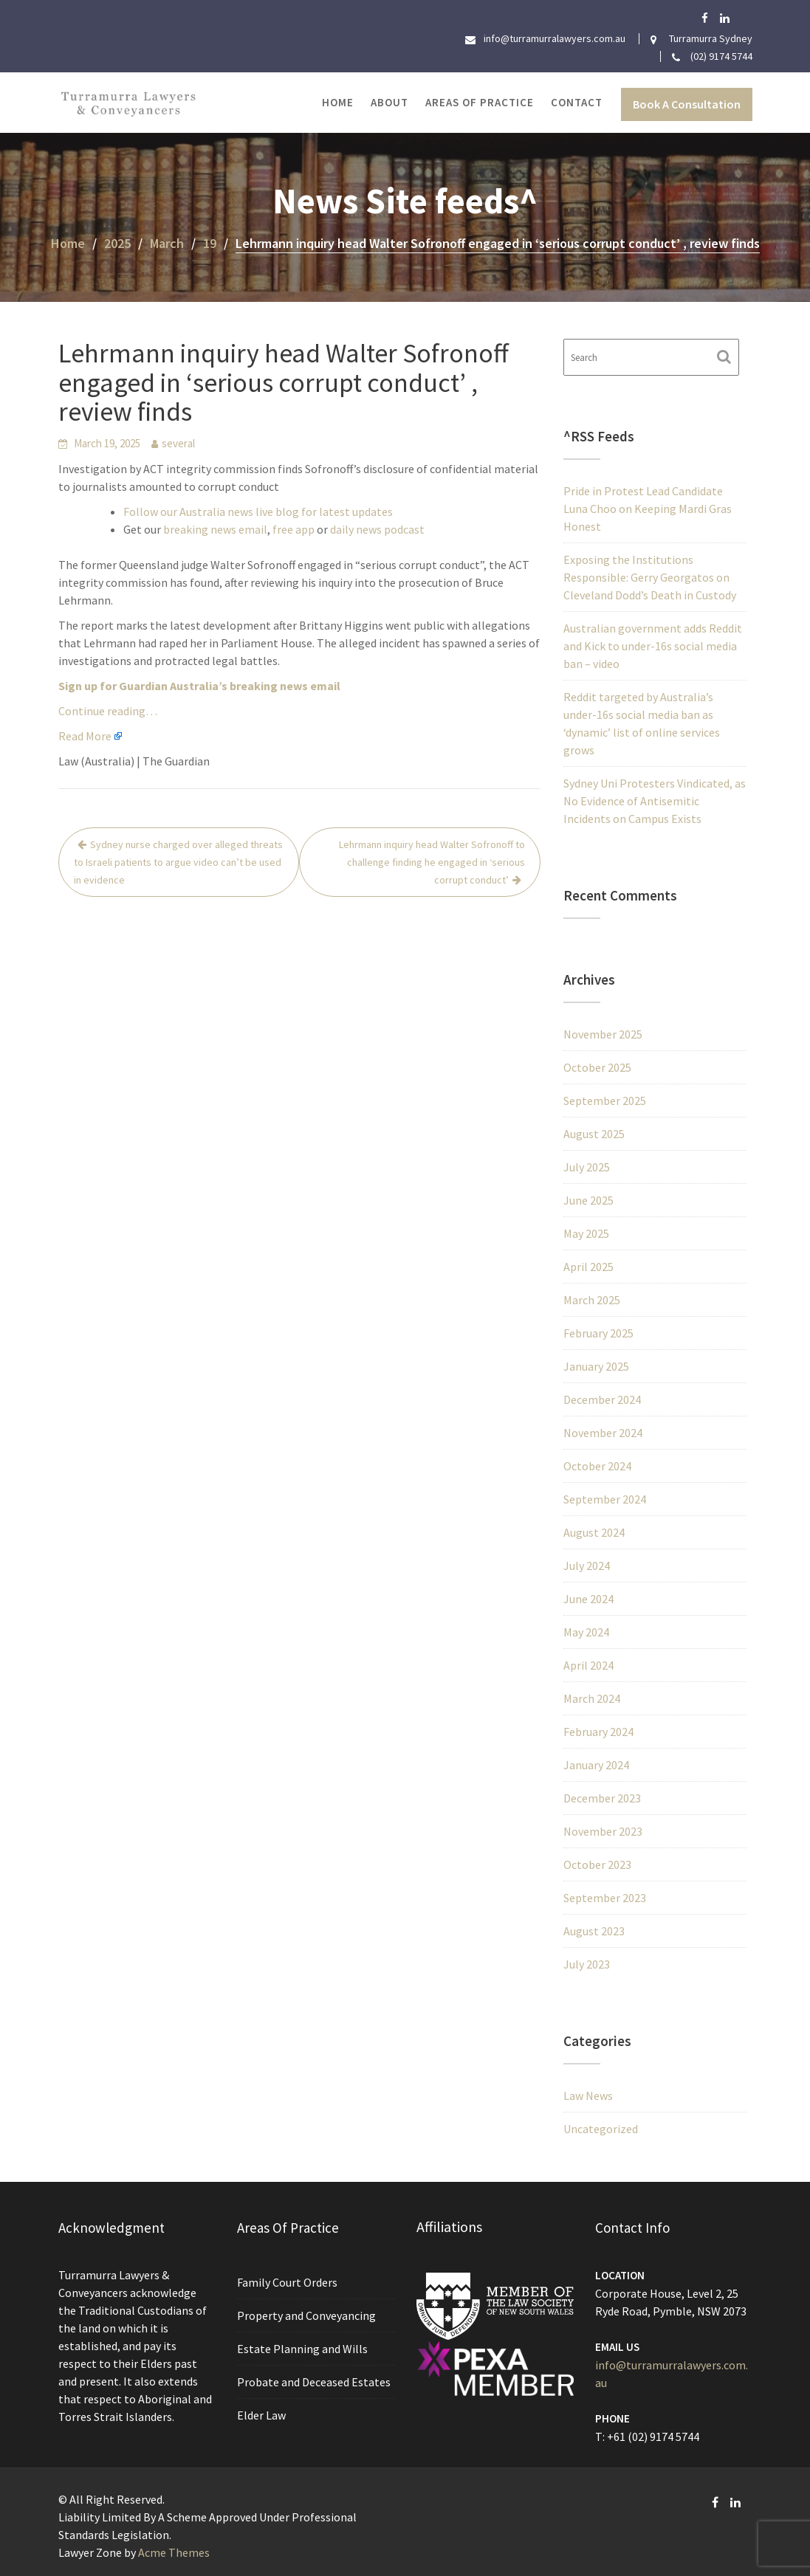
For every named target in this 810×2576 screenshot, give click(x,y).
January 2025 (596, 1366)
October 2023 (597, 1864)
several (178, 443)
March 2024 (591, 1698)
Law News (588, 2095)
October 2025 (597, 1067)
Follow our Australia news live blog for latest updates (258, 511)
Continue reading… (107, 710)
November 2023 (602, 1831)
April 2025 (588, 1266)
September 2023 (604, 1897)
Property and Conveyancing (306, 2315)
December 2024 (602, 1399)
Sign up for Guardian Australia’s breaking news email (199, 685)
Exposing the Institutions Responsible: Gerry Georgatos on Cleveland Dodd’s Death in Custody (649, 577)
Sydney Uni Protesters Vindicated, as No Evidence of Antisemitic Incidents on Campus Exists (654, 801)
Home (338, 102)
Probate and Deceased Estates (313, 2381)
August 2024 (594, 1532)
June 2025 (588, 1200)
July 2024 (586, 1565)
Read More (84, 736)
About (389, 102)
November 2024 (602, 1432)
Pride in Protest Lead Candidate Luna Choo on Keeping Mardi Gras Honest (647, 508)
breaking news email (215, 529)
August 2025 (594, 1133)
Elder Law (262, 2413)
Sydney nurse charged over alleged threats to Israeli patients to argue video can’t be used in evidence (178, 862)
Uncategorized (600, 2128)
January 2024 (596, 1764)
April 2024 (588, 1665)
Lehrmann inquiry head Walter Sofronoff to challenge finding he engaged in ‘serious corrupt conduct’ (432, 862)
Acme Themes (174, 2552)
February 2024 (598, 1731)
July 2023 (586, 1964)
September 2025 (604, 1100)
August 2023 (594, 1931)
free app (293, 529)
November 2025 (602, 1034)
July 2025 (586, 1167)
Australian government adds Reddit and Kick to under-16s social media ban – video (652, 646)
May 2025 (586, 1233)
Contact (577, 102)
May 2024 (586, 1632)
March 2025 (591, 1299)
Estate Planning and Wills (302, 2348)
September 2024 (604, 1499)
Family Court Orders (287, 2283)
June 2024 (588, 1598)
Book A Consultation (687, 104)
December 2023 (602, 1798)
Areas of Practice (479, 102)
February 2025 (598, 1333)
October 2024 (597, 1466)
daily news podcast (377, 529)
